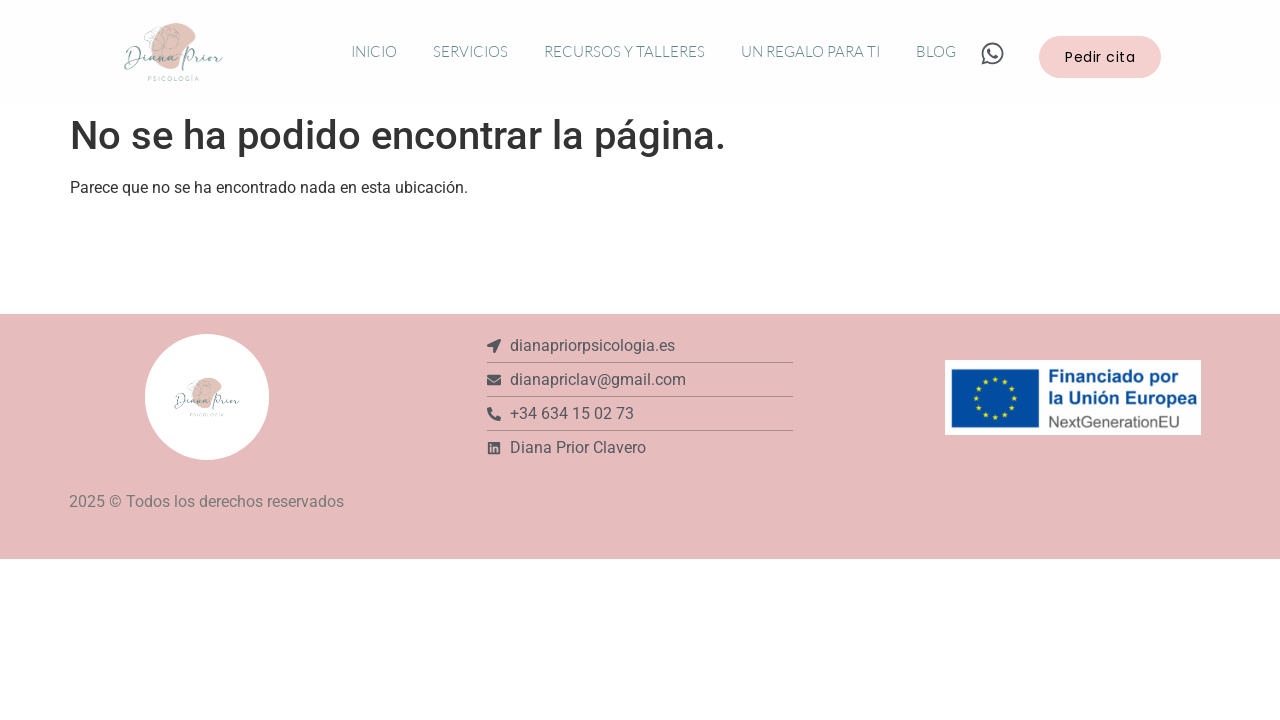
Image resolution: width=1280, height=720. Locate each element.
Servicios (470, 51)
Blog (936, 51)
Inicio (374, 51)
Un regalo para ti (810, 51)
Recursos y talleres (624, 51)
